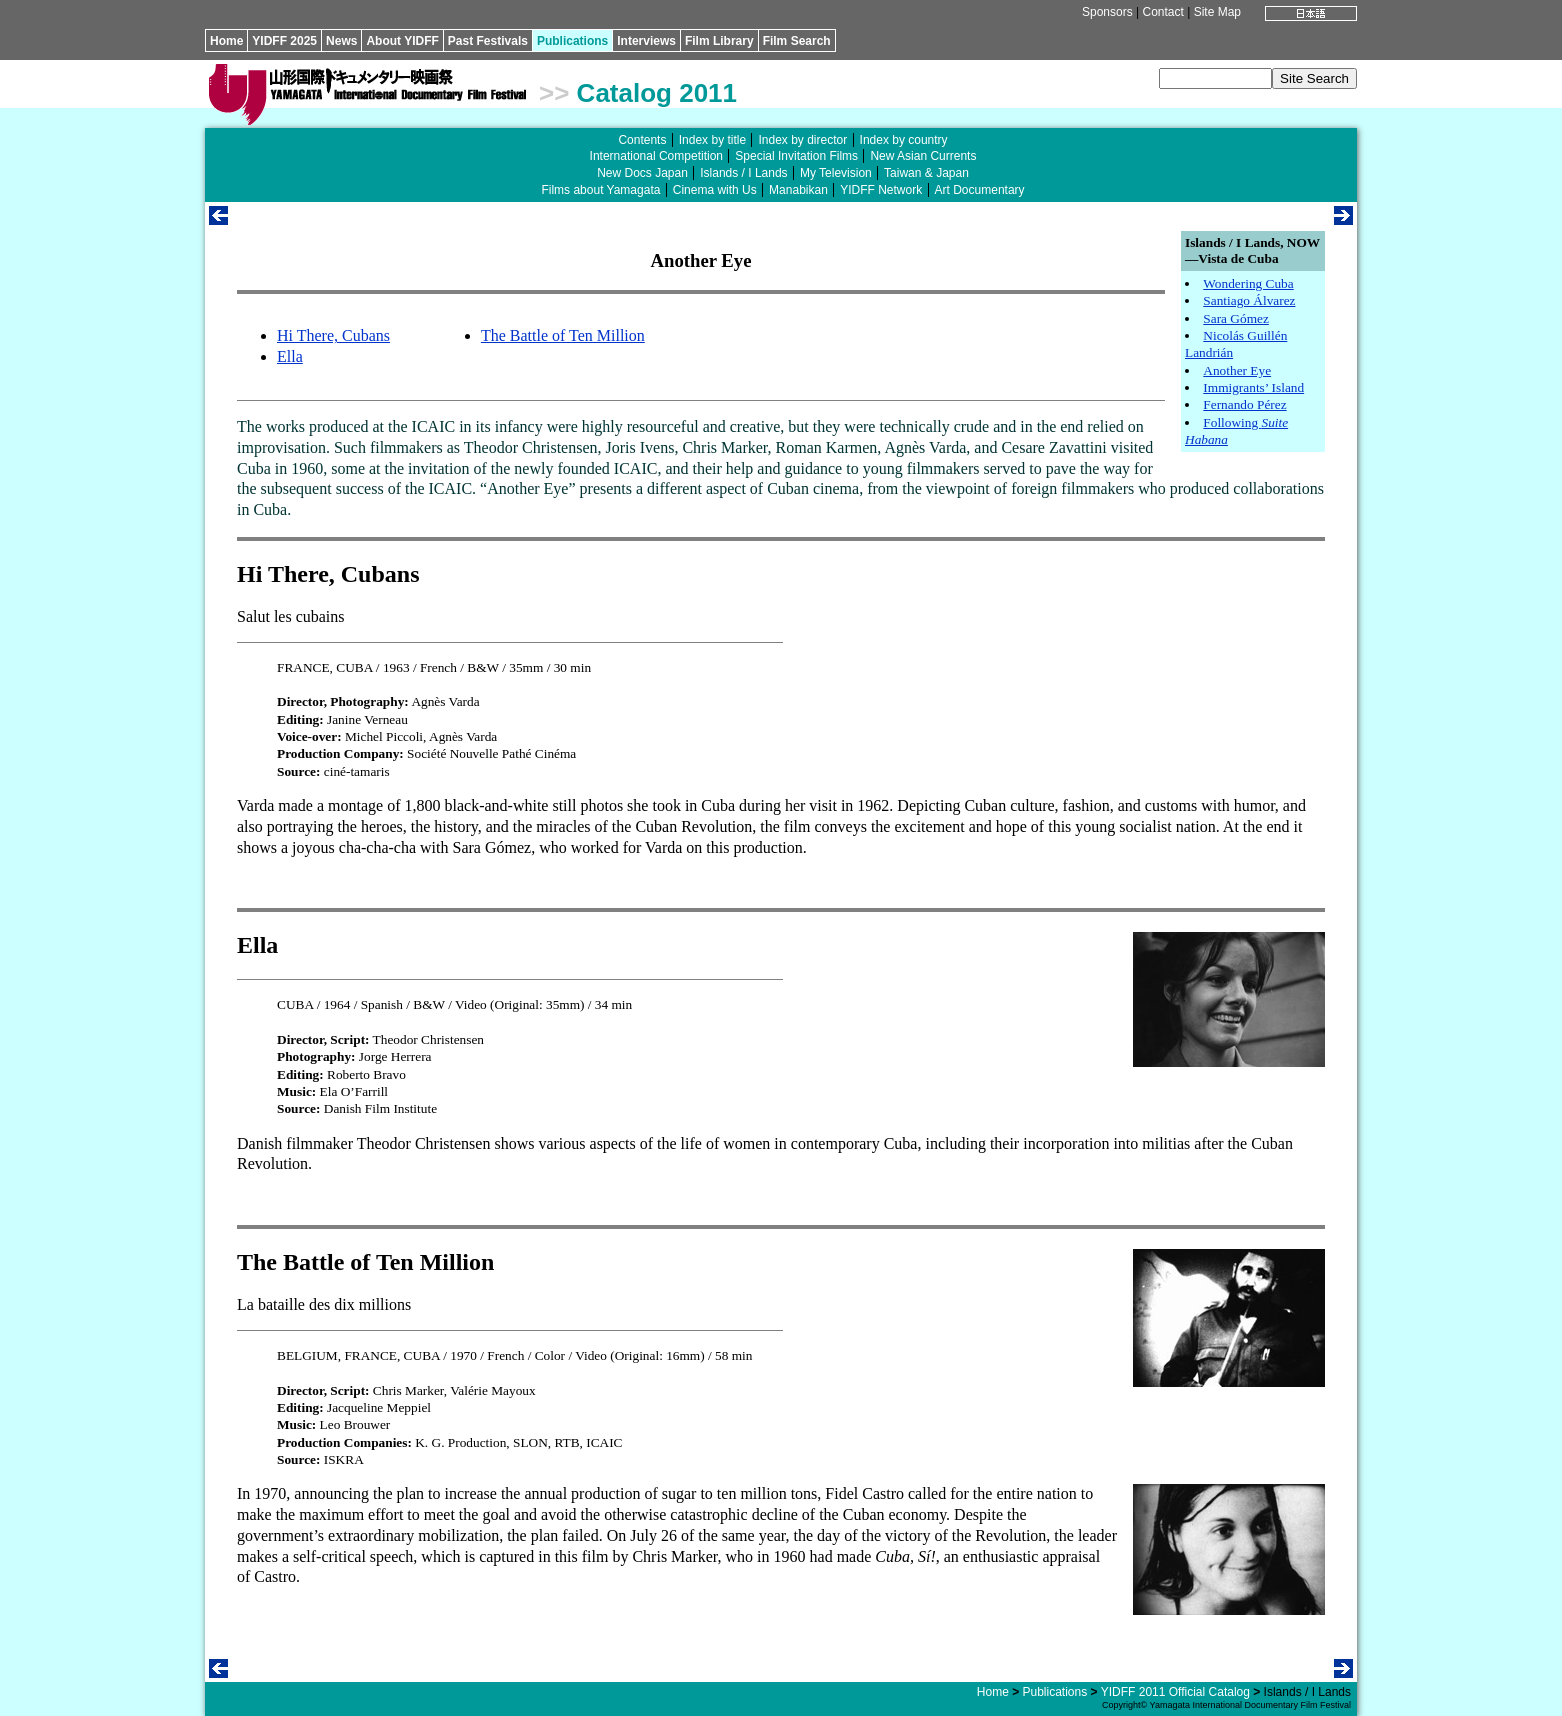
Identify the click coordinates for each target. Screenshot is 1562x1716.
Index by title (712, 140)
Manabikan (798, 190)
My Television (836, 173)
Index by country (904, 140)
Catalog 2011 (657, 93)
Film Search (797, 41)
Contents (642, 140)
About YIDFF (402, 41)
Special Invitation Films (796, 156)
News (341, 41)
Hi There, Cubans (333, 335)
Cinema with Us (715, 190)
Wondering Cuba (1248, 283)
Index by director (802, 140)
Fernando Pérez (1244, 404)
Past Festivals (488, 41)
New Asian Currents (923, 156)
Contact (1162, 12)
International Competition (656, 156)
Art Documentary (980, 190)
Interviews (646, 41)
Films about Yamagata (600, 190)
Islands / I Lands (743, 173)
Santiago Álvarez (1249, 300)
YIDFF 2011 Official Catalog (1175, 1692)
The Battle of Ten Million (563, 335)
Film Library (719, 41)
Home (226, 41)
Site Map (1217, 12)
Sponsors (1107, 12)
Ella (290, 356)
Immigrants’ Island (1253, 387)
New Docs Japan (642, 173)
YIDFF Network (881, 190)
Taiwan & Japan (926, 173)
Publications (572, 41)
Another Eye (1237, 370)
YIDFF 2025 (284, 41)
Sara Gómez (1236, 318)
